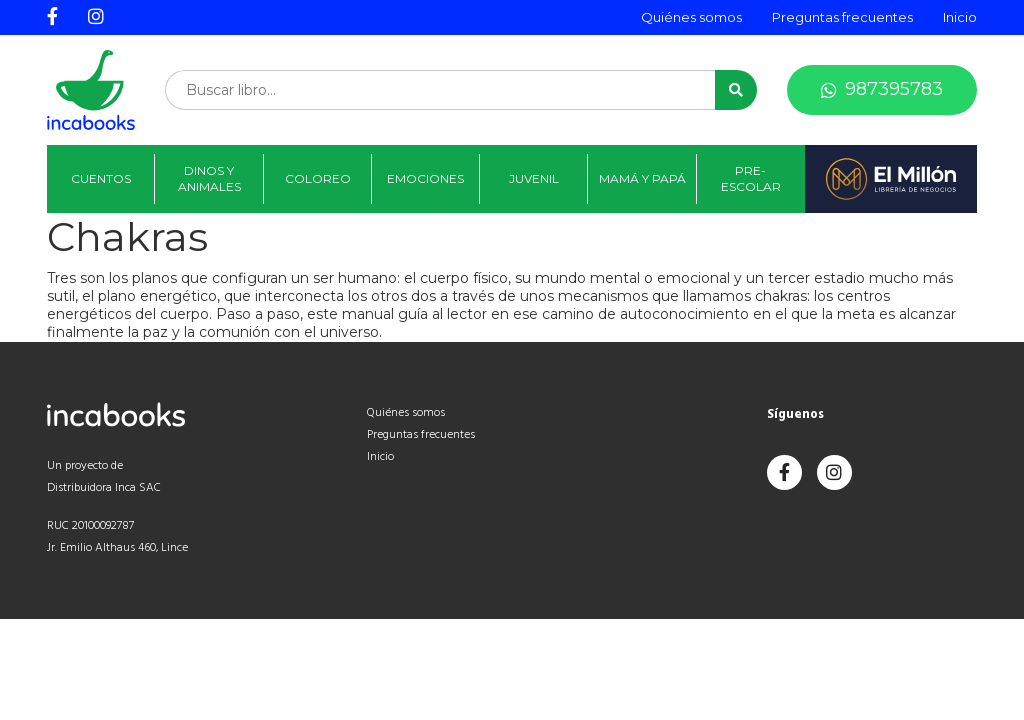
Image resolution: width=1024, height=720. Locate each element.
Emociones (425, 178)
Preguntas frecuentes (842, 17)
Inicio (960, 17)
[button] (736, 90)
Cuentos (101, 178)
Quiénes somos (691, 17)
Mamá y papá (642, 178)
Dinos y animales (209, 178)
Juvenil (534, 178)
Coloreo (318, 178)
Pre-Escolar (751, 178)
